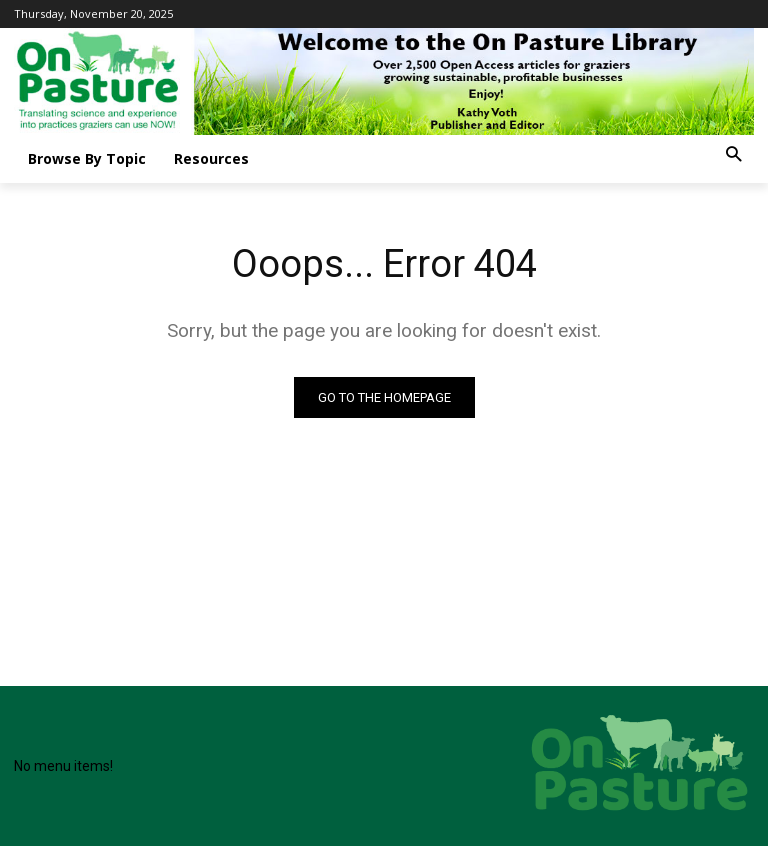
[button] (733, 155)
